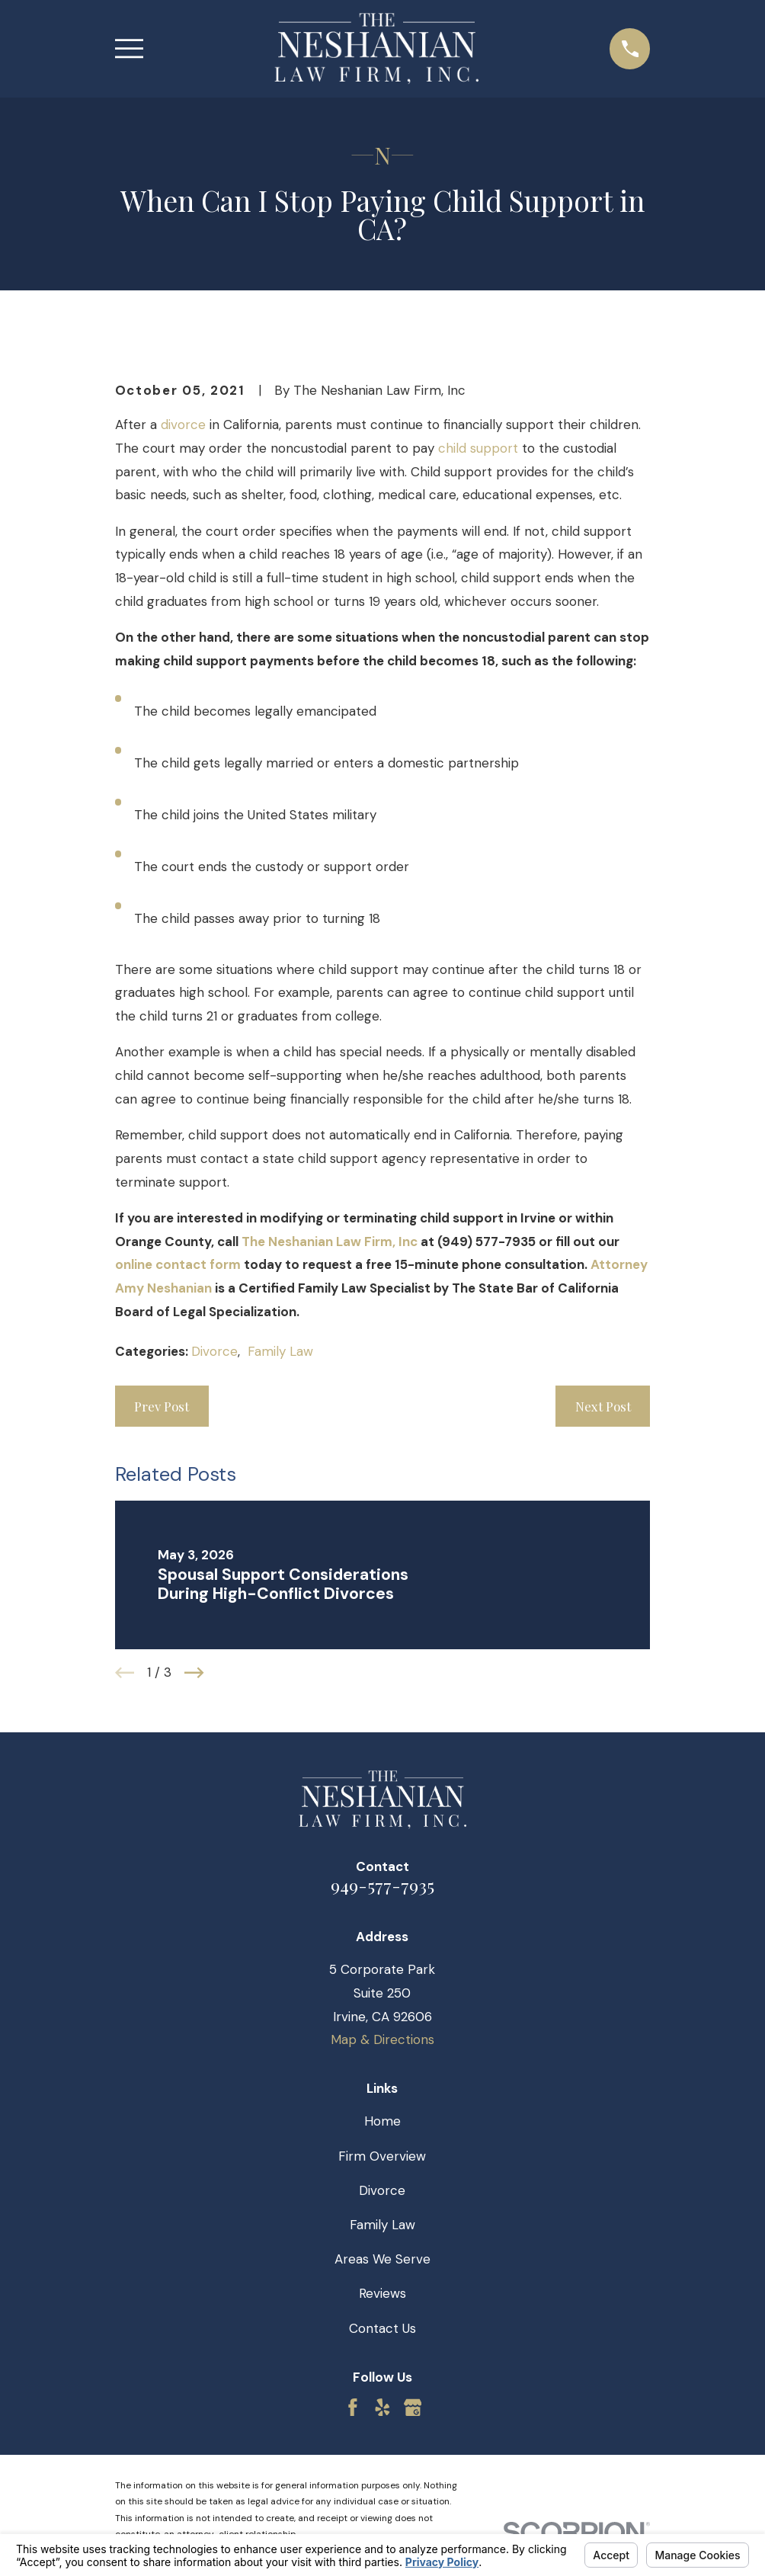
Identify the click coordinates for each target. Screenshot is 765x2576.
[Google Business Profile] (413, 2407)
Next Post (603, 1406)
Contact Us (382, 2328)
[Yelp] (382, 2407)
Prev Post (161, 1406)
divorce (183, 424)
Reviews (382, 2293)
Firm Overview (382, 2156)
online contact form (178, 1264)
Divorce (214, 1351)
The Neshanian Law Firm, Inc (330, 1241)
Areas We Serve (382, 2259)
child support (478, 448)
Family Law (280, 1351)
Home (382, 2121)
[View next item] (194, 1673)
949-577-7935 (382, 1885)
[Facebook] (353, 2407)
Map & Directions (382, 2039)
